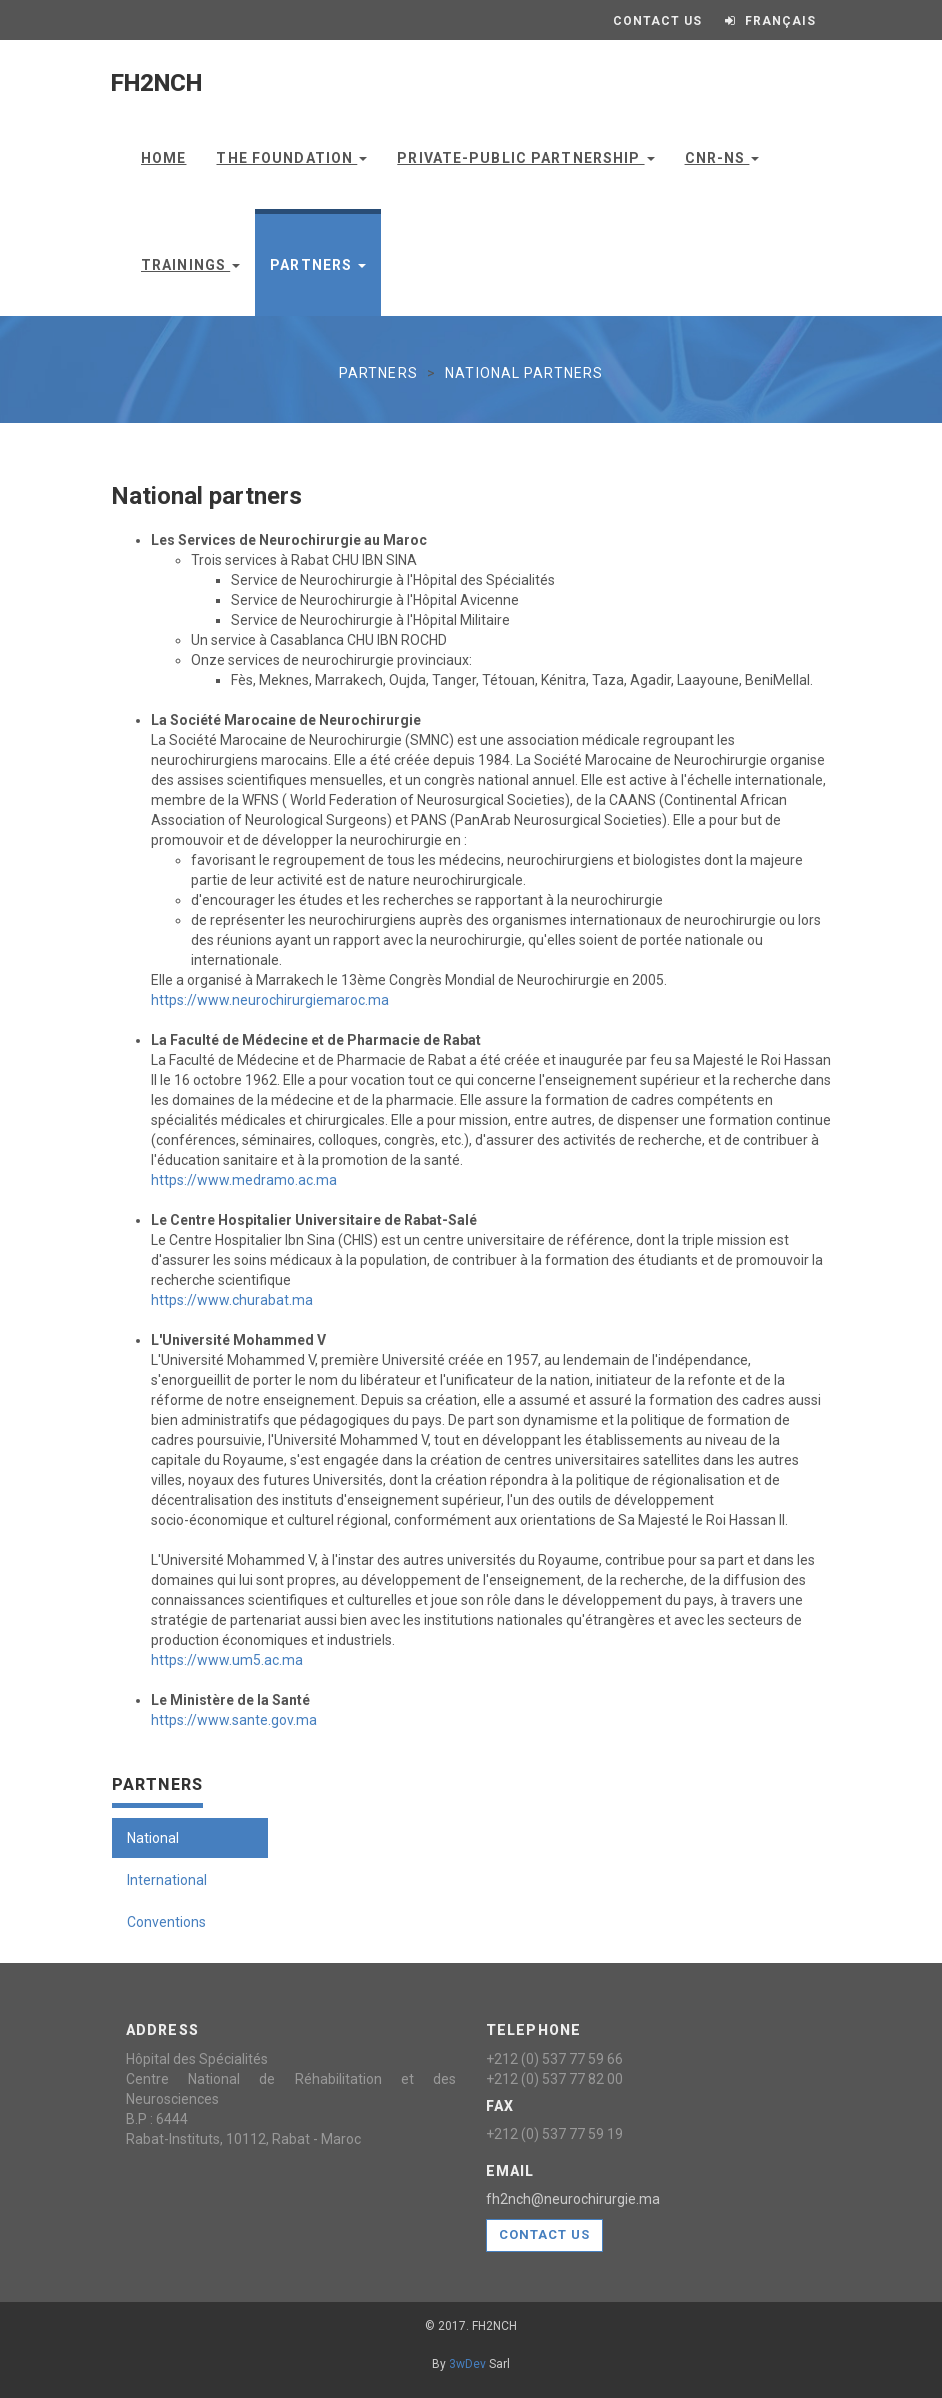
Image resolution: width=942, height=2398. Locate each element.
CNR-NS (722, 158)
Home (163, 158)
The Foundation (291, 158)
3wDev (467, 2364)
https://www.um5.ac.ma (227, 1660)
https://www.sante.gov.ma (234, 1720)
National (153, 1838)
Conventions (166, 1922)
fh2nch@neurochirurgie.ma (573, 2199)
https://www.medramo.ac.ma (244, 1180)
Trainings (190, 265)
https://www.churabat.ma (232, 1300)
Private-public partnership (525, 158)
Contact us (544, 2234)
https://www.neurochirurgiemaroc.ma (270, 1000)
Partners (318, 265)
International (167, 1880)
